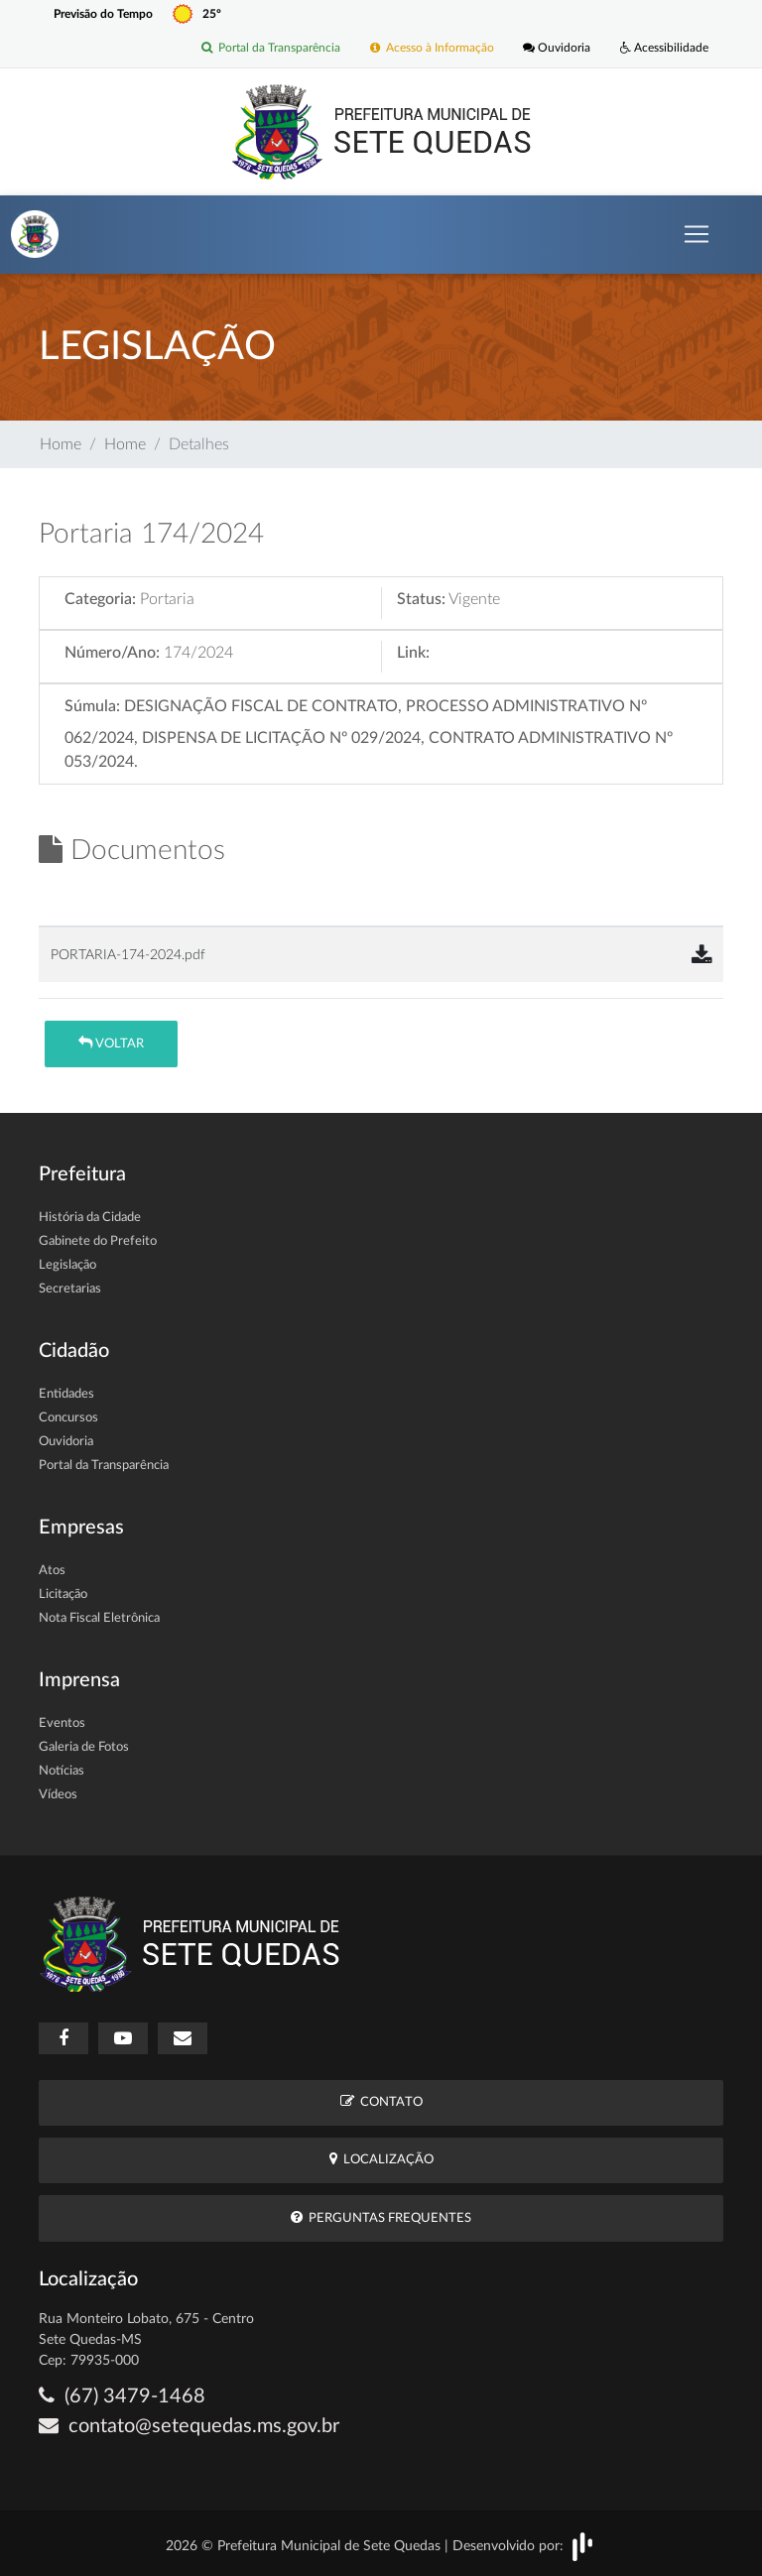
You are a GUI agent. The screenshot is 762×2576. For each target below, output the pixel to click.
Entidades (66, 1394)
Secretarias (70, 1289)
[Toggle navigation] (696, 234)
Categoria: (100, 599)
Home (60, 444)
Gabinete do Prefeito (98, 1241)
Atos (52, 1570)
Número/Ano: (112, 653)
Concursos (68, 1417)
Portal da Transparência (269, 49)
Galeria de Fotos (84, 1747)
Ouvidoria (556, 49)
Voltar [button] (111, 1043)
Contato (381, 2101)
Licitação (63, 1594)
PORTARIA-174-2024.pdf (128, 954)
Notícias (61, 1771)
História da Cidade (90, 1217)
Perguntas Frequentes (381, 2217)
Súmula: (92, 706)
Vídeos (58, 1794)
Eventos (62, 1723)
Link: (413, 653)
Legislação (67, 1265)
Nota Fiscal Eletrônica (99, 1618)
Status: (421, 599)
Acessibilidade (664, 49)
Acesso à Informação (431, 49)
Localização (381, 2158)
